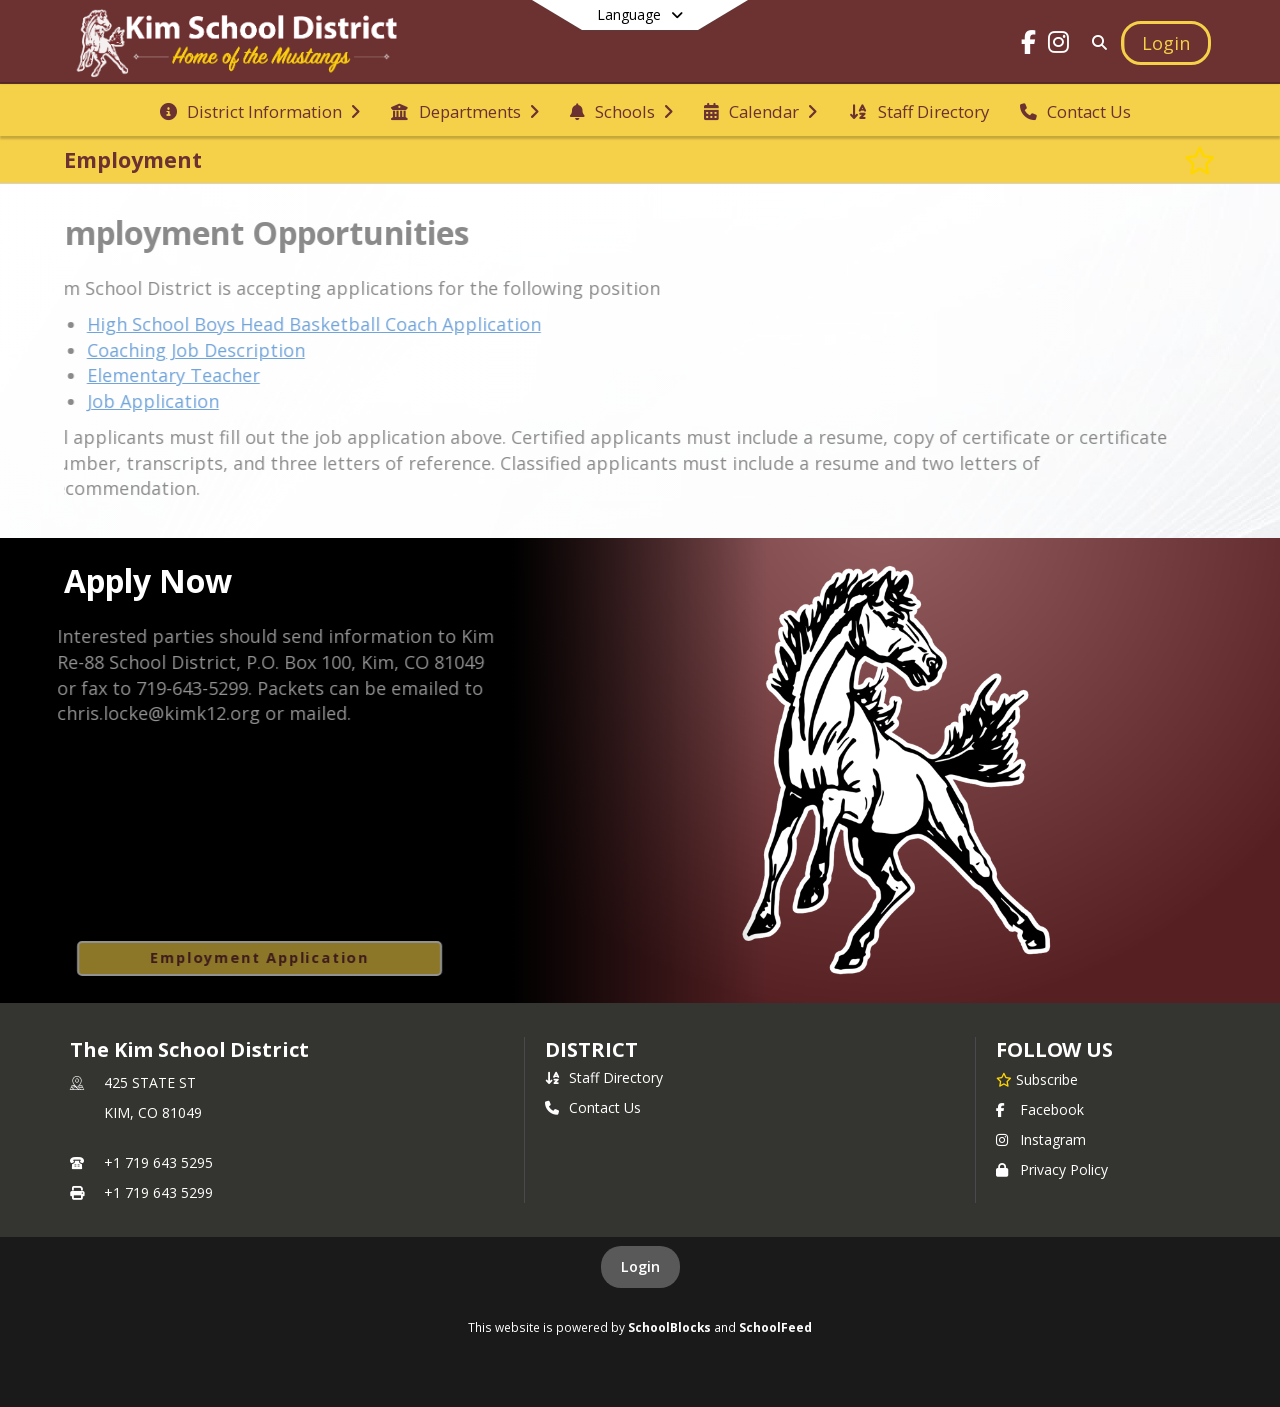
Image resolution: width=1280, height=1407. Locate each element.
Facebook (1040, 1109)
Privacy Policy (1052, 1169)
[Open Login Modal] (1166, 43)
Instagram (1041, 1139)
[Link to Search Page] (1095, 42)
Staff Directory (604, 1077)
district (591, 1049)
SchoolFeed (775, 1327)
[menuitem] (260, 110)
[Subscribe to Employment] (1200, 160)
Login (640, 1266)
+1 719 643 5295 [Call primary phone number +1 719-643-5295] (158, 1162)
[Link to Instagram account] (1059, 45)
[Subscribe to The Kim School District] (1037, 1079)
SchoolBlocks (669, 1327)
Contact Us (593, 1107)
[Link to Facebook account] (1029, 45)
